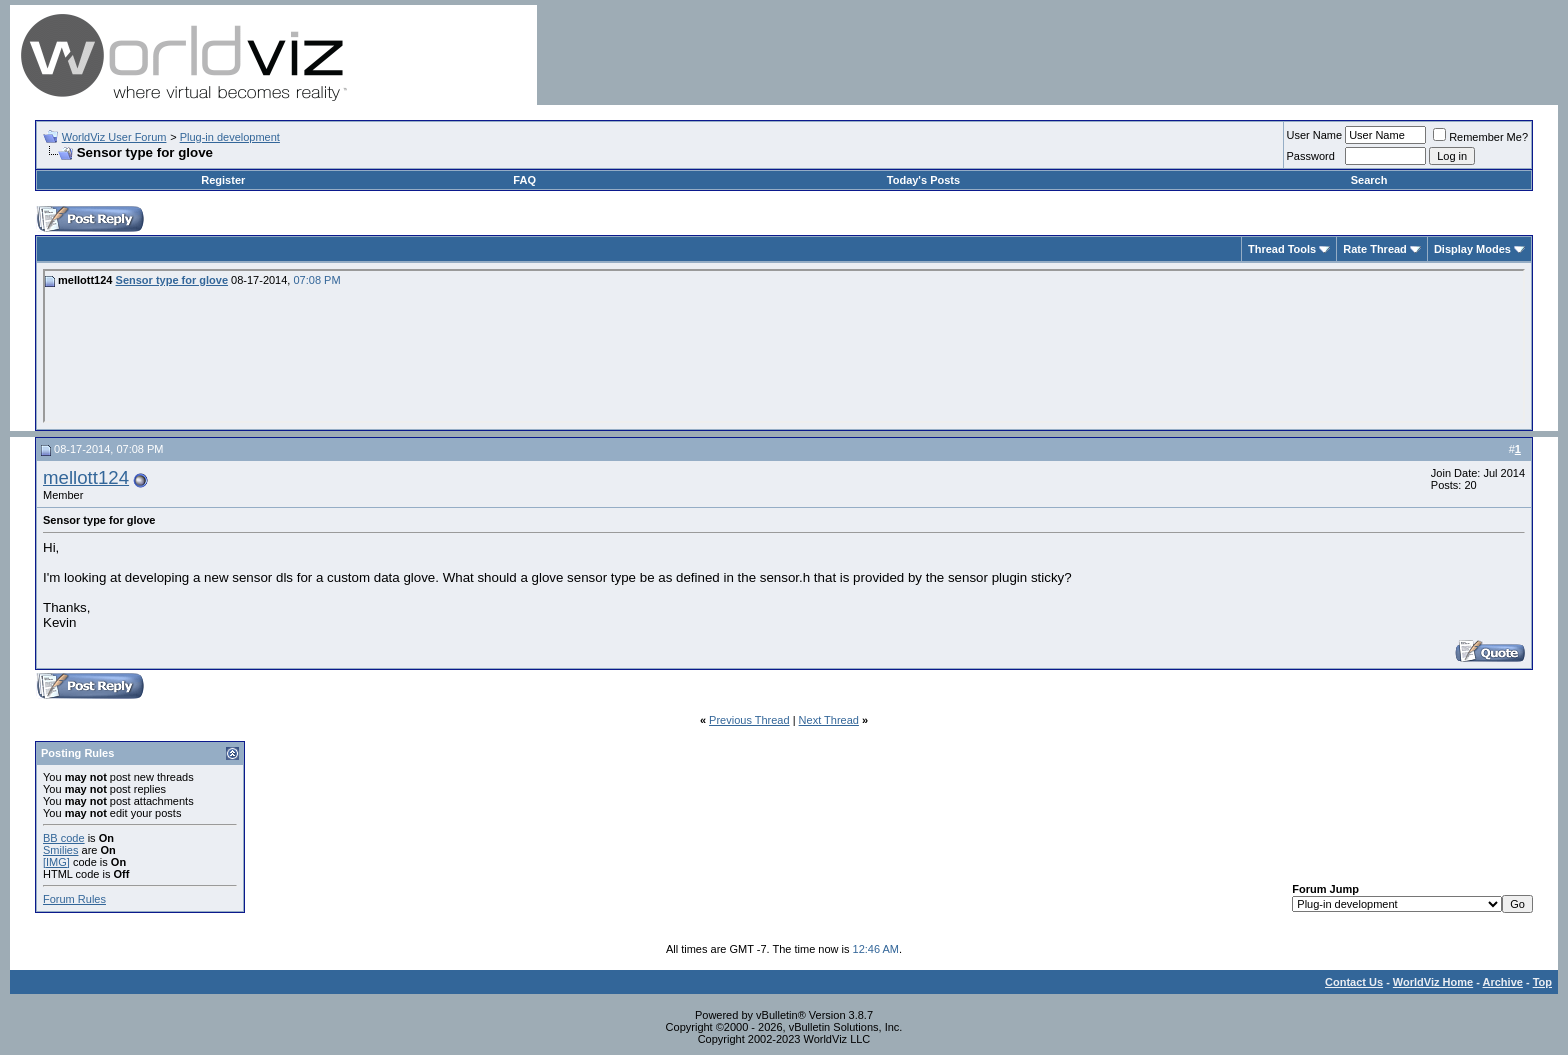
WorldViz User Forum (114, 137)
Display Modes (1472, 249)
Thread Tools (1282, 249)
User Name (1315, 135)
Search (1369, 180)
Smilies (60, 850)
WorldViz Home (1433, 982)
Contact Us (1354, 982)
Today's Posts (923, 180)
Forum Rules (74, 899)
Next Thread (829, 720)
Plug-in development (230, 137)
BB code (64, 838)
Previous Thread (749, 720)
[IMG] (56, 862)
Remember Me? (1480, 137)
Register (223, 180)
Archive (1503, 982)
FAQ (524, 180)
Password (1311, 156)
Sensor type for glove (172, 280)
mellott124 (86, 477)
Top (1542, 982)
